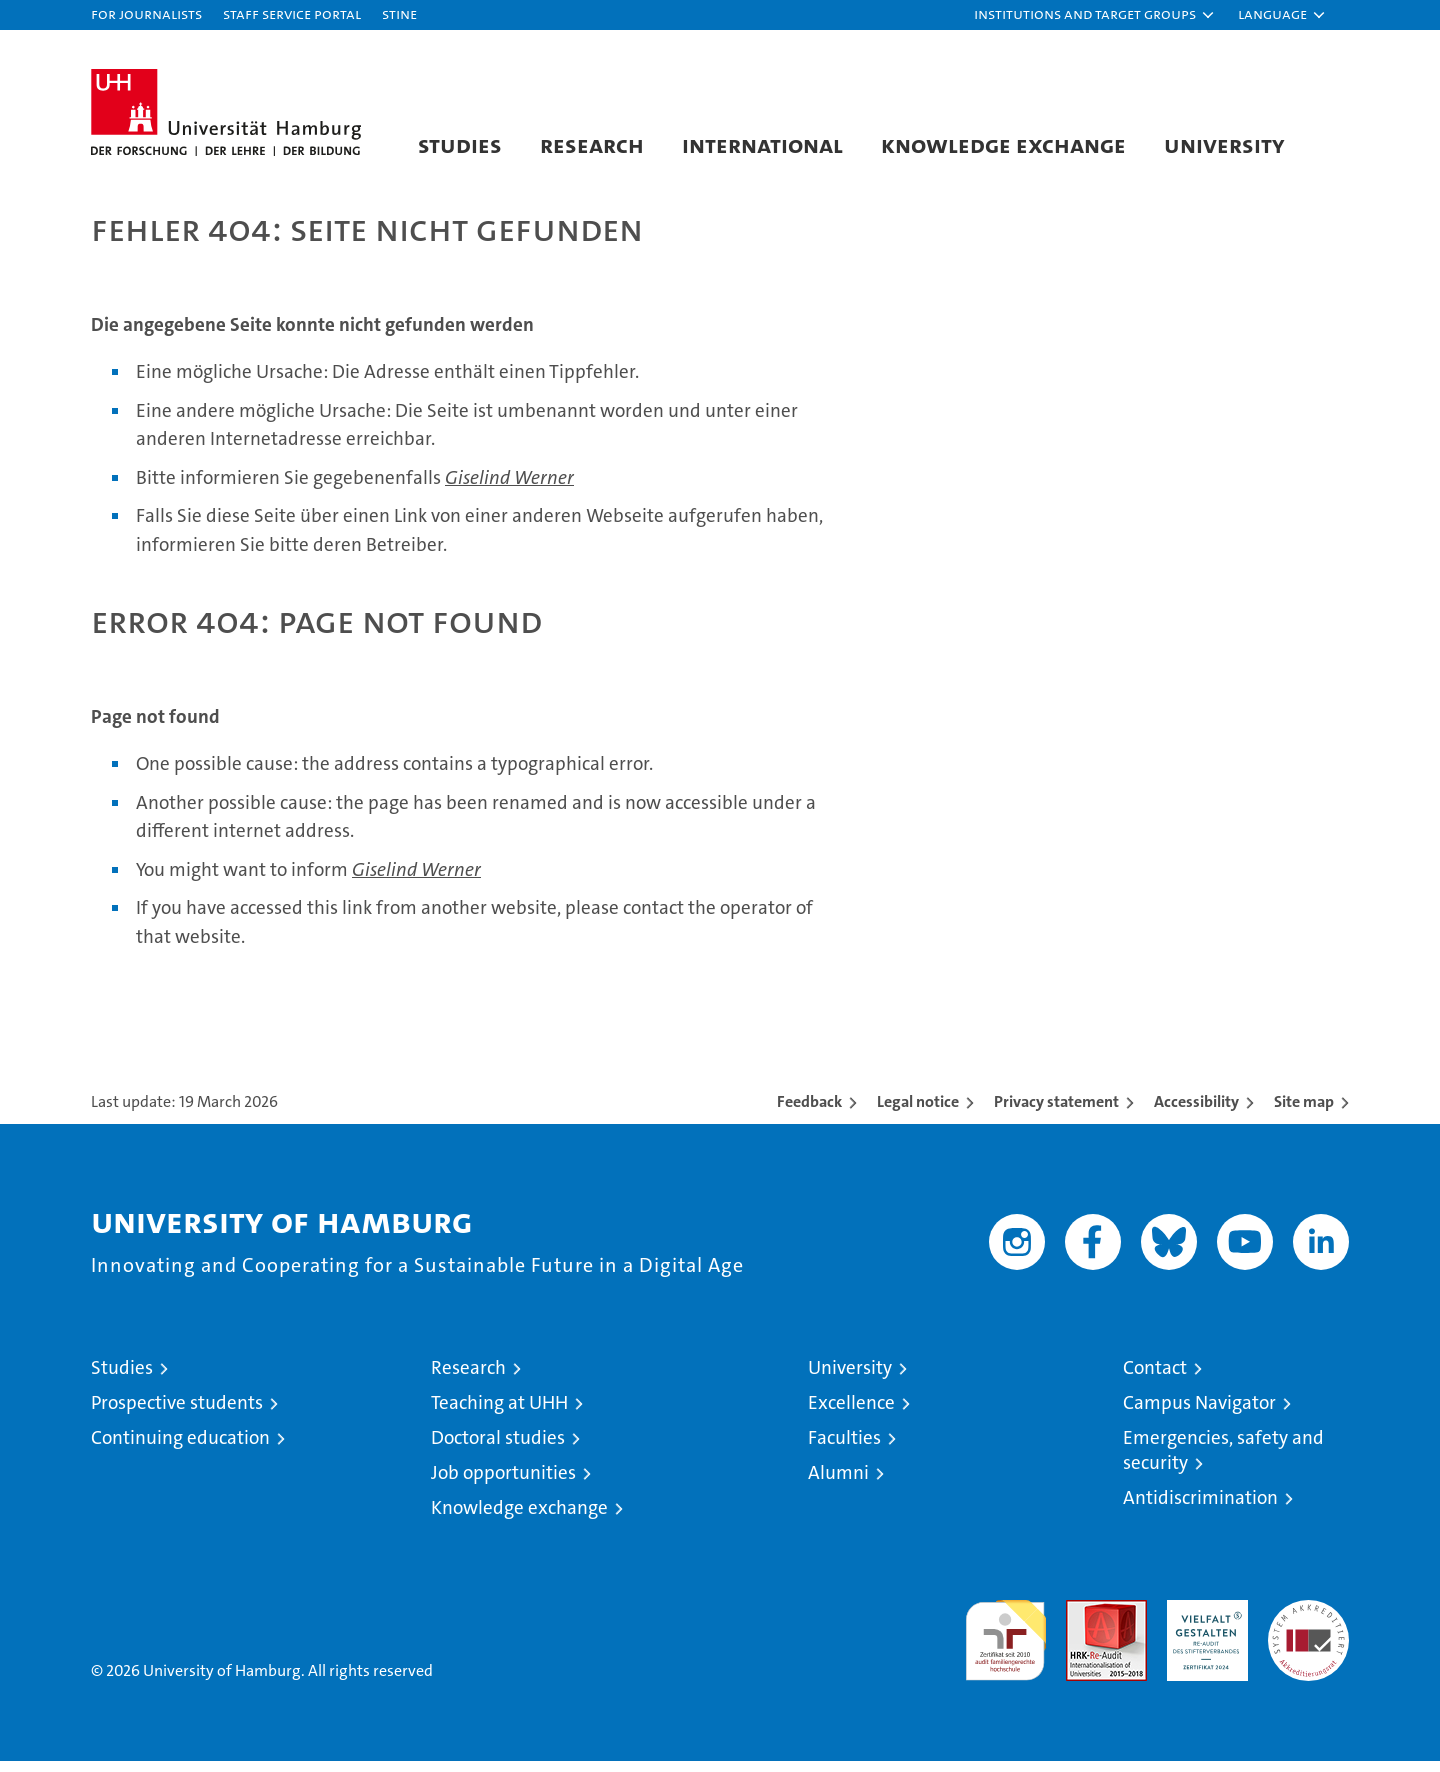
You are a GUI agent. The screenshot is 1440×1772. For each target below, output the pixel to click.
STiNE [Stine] (399, 13)
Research (592, 144)
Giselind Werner (509, 488)
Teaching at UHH (499, 1413)
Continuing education (180, 1448)
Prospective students (177, 1413)
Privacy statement (1056, 1112)
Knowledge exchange (1003, 144)
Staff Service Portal (292, 13)
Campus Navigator (1199, 1413)
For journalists (146, 13)
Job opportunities (503, 1483)
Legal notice (918, 1112)
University (1224, 144)
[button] (1095, 15)
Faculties (844, 1448)
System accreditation (1308, 1632)
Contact (1155, 1378)
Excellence (851, 1413)
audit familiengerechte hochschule (1005, 1642)
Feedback (809, 1112)
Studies (460, 144)
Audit (1085, 1621)
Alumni (838, 1483)
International (762, 144)
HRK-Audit (1202, 1621)
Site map (1304, 1112)
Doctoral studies (498, 1448)
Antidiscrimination (1200, 1508)
